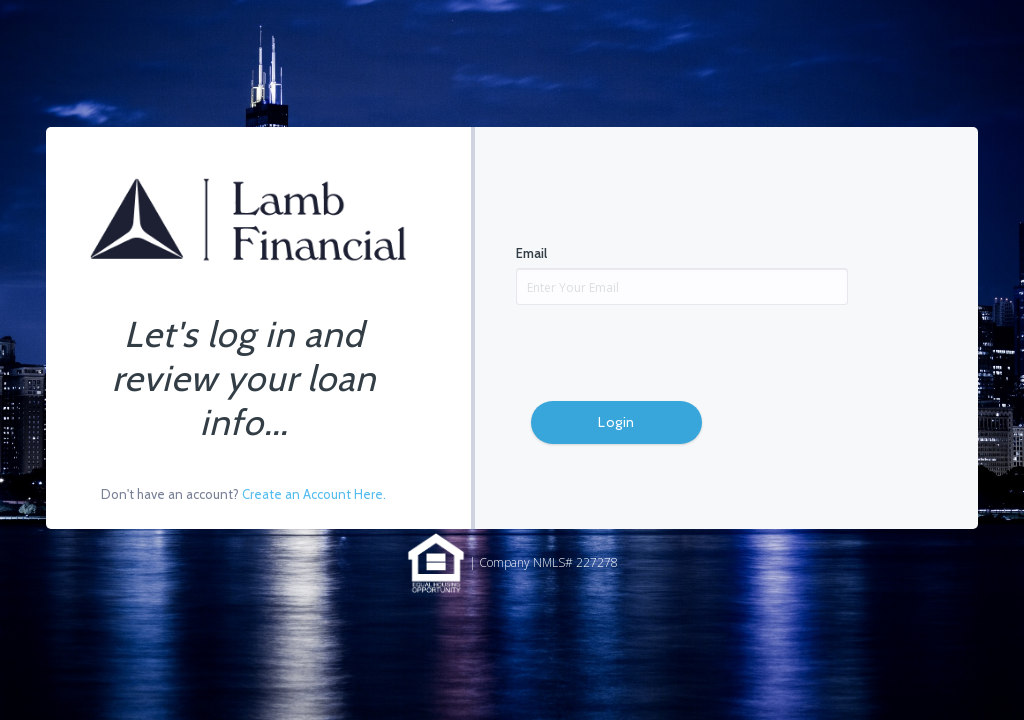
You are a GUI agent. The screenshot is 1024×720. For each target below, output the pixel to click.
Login (616, 422)
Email (531, 253)
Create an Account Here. (314, 494)
